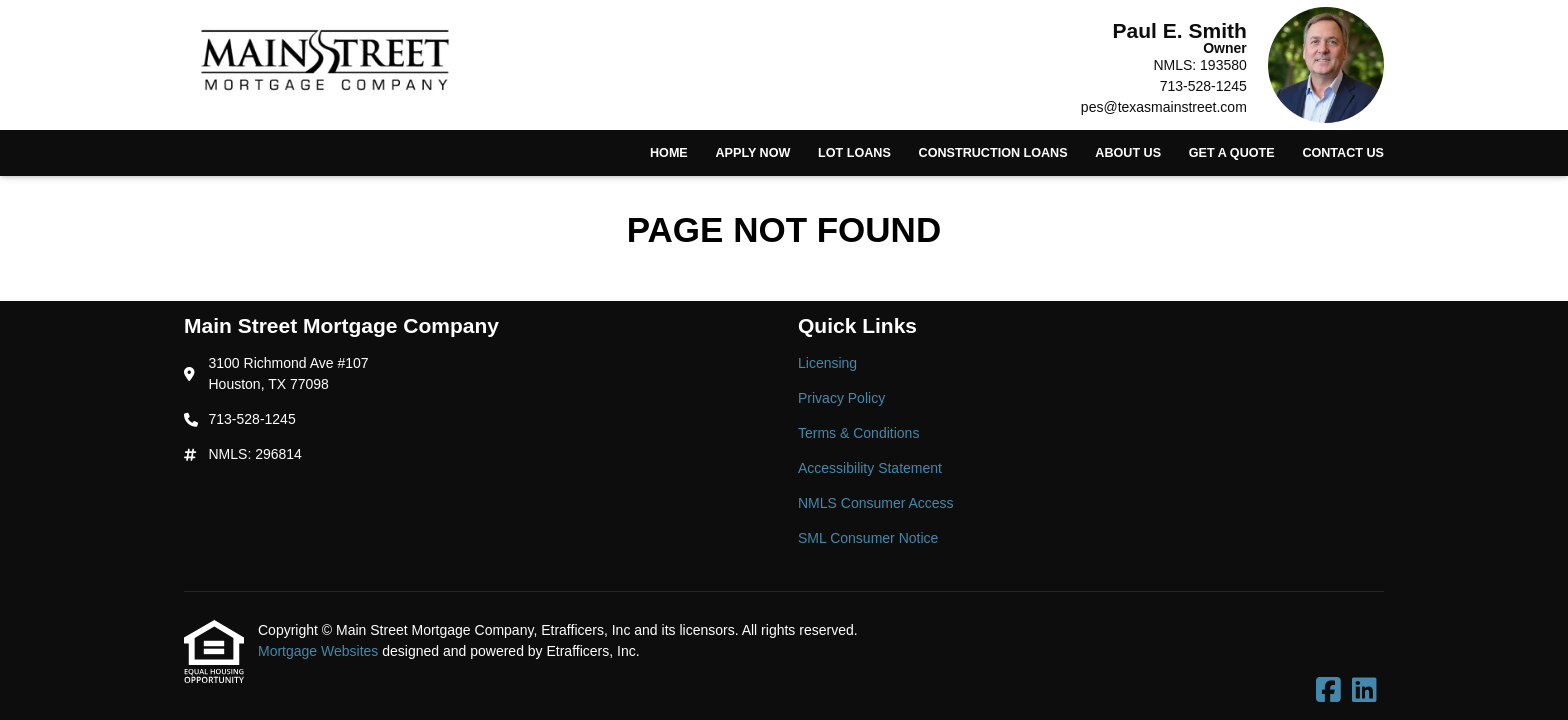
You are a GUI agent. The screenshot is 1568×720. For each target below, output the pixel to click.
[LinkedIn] (1364, 691)
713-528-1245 (1203, 86)
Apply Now (752, 153)
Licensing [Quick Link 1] (827, 363)
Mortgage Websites (320, 651)
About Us (1128, 153)
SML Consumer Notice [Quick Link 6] (868, 538)
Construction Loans (993, 153)
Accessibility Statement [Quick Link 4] (870, 468)
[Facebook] (1328, 691)
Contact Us (1343, 153)
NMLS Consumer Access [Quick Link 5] (876, 503)
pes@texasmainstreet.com (1164, 107)
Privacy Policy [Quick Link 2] (841, 398)
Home (669, 153)
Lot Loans (854, 153)
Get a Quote (1232, 153)
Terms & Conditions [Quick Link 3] (858, 433)
